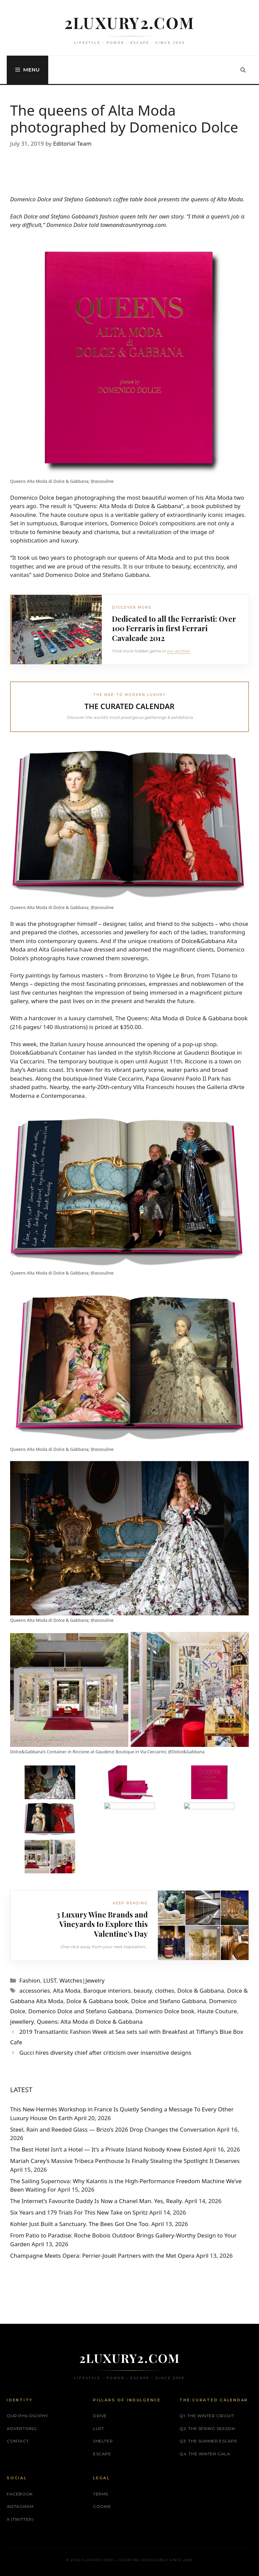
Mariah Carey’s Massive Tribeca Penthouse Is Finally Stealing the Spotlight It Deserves (125, 2161)
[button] (243, 70)
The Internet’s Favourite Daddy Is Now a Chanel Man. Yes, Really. (96, 2201)
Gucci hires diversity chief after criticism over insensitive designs (105, 2052)
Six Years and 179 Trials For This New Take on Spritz (79, 2212)
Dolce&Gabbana (203, 941)
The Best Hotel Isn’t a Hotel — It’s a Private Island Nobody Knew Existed (106, 2149)
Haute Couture (217, 2011)
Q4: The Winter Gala (204, 2453)
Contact (18, 2440)
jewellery (22, 2021)
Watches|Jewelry (82, 1980)
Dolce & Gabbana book (97, 2001)
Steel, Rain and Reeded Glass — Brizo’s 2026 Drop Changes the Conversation (112, 2129)
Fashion (29, 1980)
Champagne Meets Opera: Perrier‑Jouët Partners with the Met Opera (102, 2255)
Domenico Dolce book (164, 2011)
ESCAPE (102, 2453)
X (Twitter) (20, 2519)
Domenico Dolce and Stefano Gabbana (80, 2011)
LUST (49, 1980)
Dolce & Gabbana (158, 506)
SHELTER (103, 2440)
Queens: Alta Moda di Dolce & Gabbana (90, 2021)
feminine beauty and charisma (78, 532)
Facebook (20, 2493)
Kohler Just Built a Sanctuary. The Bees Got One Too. (80, 2224)
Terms (100, 2493)
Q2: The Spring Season (207, 2428)
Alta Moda (66, 1990)
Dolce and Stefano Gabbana (168, 2001)
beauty (143, 1990)
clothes (164, 1990)
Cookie (102, 2506)
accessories (34, 1990)
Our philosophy (27, 2415)
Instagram (20, 2506)
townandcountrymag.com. (133, 225)
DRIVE (100, 2415)
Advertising (22, 2428)
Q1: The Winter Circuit (206, 2415)
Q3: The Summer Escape (208, 2440)
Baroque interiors (107, 1990)
